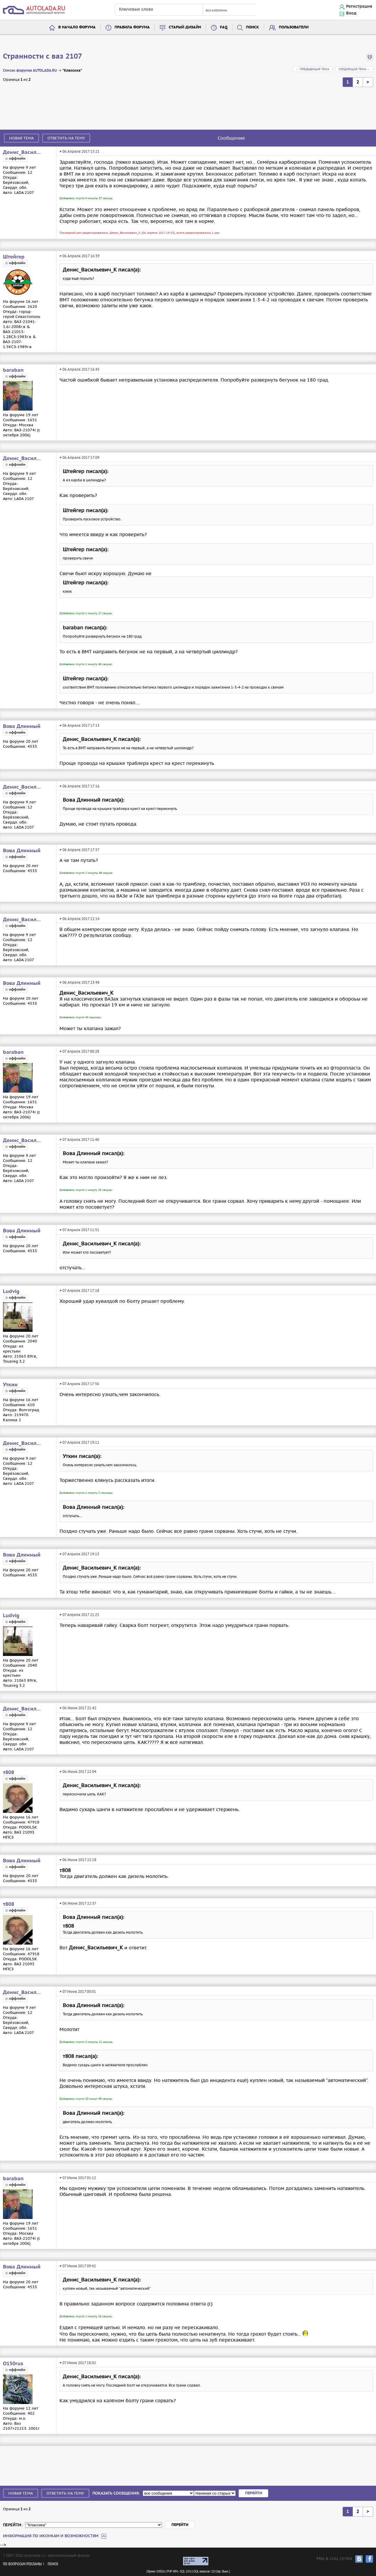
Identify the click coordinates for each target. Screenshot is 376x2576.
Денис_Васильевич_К (22, 152)
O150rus (13, 2364)
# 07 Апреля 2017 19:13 (79, 1554)
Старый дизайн (185, 27)
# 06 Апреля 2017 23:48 (79, 982)
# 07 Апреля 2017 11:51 (79, 1230)
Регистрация (359, 6)
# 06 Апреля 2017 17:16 (79, 786)
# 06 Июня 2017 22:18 (78, 1860)
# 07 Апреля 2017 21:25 (79, 1614)
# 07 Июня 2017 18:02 (78, 2362)
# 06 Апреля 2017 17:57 (79, 850)
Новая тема (21, 138)
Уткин (10, 1385)
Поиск (252, 27)
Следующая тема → (354, 69)
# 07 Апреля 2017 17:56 (79, 1384)
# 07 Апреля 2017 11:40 (79, 1139)
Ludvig (11, 1292)
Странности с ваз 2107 (42, 56)
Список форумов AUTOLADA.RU (30, 70)
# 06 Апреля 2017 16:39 (79, 256)
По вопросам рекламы (22, 2564)
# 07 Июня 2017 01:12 (78, 2177)
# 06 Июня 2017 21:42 (78, 1708)
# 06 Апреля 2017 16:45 (79, 369)
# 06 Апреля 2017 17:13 (79, 725)
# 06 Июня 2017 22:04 (78, 1771)
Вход (351, 13)
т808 (8, 1773)
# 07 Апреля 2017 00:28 (79, 1051)
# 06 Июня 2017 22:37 (78, 1903)
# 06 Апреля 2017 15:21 (79, 151)
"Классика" (72, 70)
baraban (13, 370)
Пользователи (293, 27)
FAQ (223, 27)
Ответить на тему (66, 138)
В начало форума (77, 27)
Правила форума (132, 27)
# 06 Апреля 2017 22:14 (79, 918)
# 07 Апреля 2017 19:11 (79, 1442)
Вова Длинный (22, 726)
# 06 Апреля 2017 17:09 (79, 457)
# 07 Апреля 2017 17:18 (79, 1290)
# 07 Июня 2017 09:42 (78, 2266)
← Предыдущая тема (312, 69)
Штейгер (14, 257)
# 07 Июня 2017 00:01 (78, 1991)
